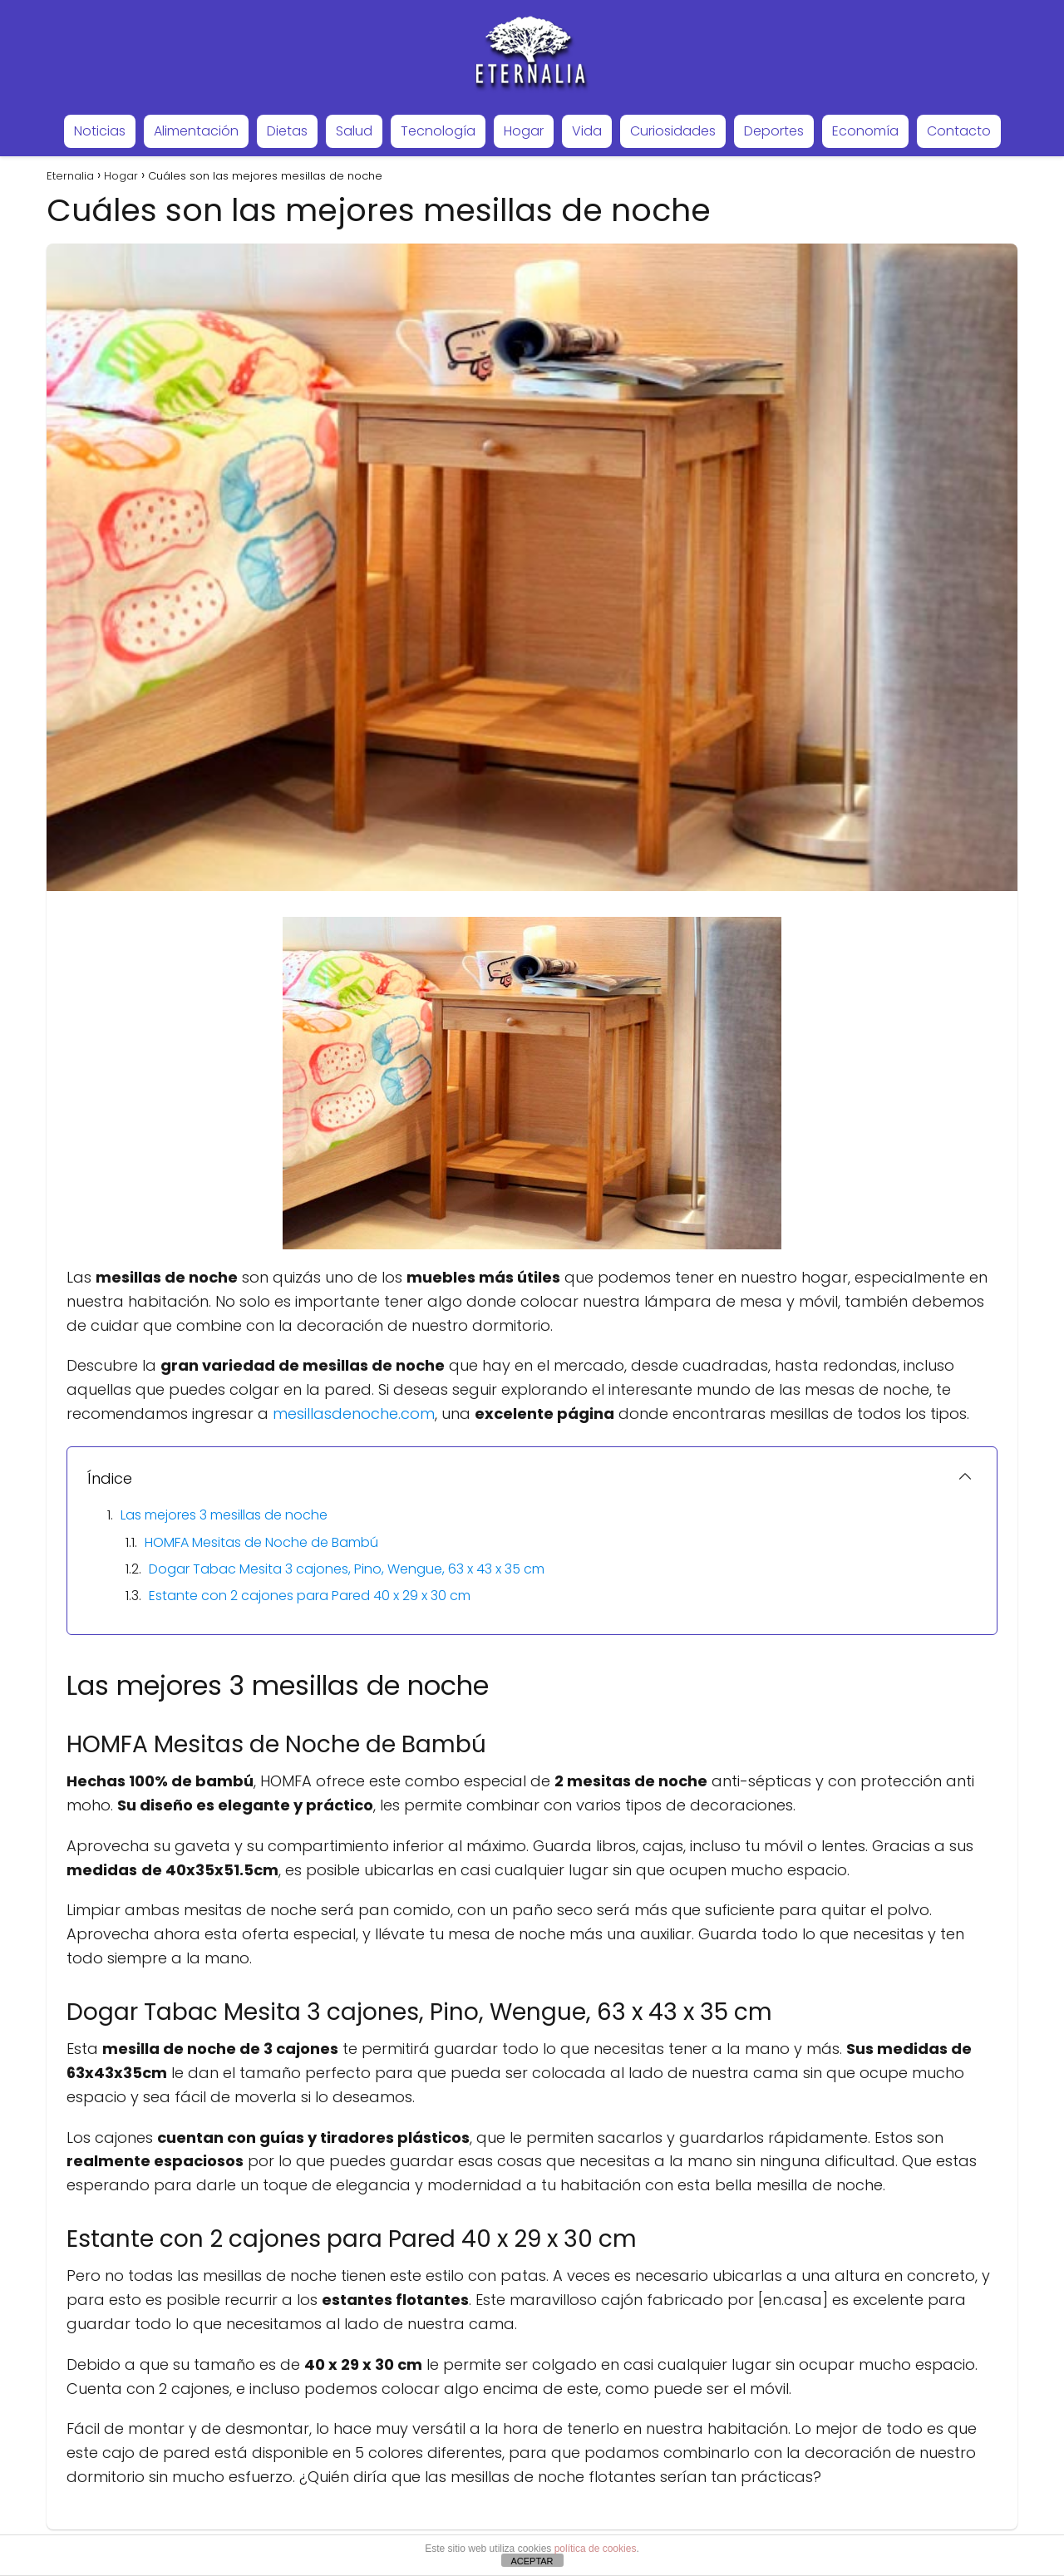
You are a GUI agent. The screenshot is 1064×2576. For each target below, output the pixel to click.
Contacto (959, 130)
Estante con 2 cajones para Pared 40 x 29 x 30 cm (309, 1595)
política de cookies (595, 2548)
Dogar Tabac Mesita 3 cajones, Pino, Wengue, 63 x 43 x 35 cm (346, 1569)
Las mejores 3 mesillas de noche (224, 1514)
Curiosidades (673, 130)
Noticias (100, 130)
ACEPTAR (531, 2561)
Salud (354, 130)
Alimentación (196, 130)
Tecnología (438, 130)
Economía (865, 130)
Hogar (524, 130)
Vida (587, 130)
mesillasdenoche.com (354, 1413)
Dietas (287, 130)
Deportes (774, 130)
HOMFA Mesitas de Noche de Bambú (261, 1542)
